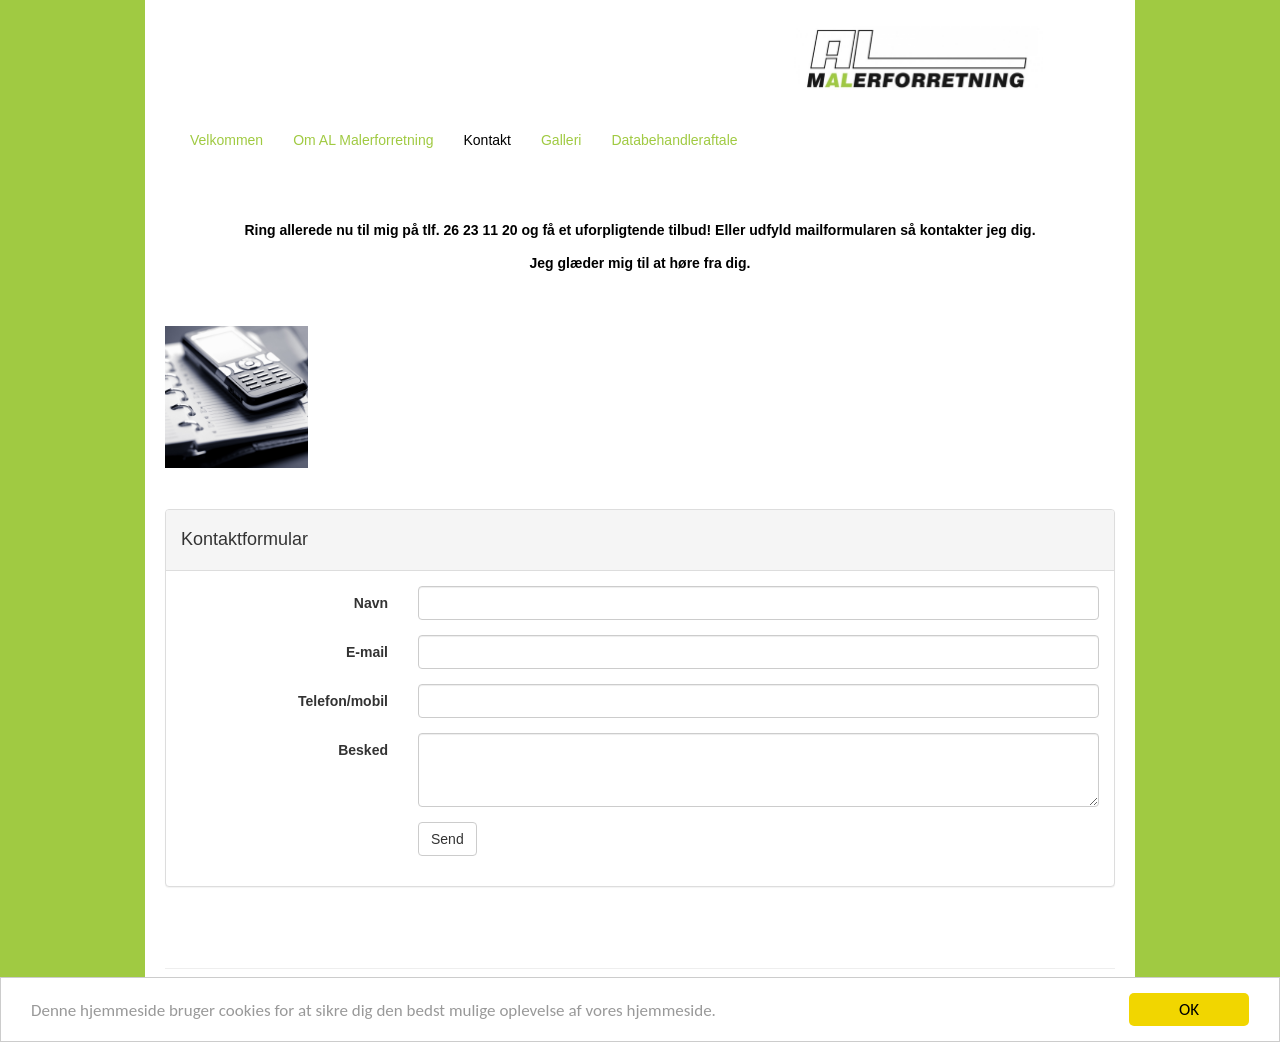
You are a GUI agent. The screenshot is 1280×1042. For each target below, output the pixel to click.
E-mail (367, 652)
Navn (371, 603)
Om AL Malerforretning (363, 140)
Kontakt (486, 140)
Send (447, 839)
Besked (363, 750)
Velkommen (226, 140)
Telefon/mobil (343, 701)
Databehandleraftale (674, 140)
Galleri (561, 140)
